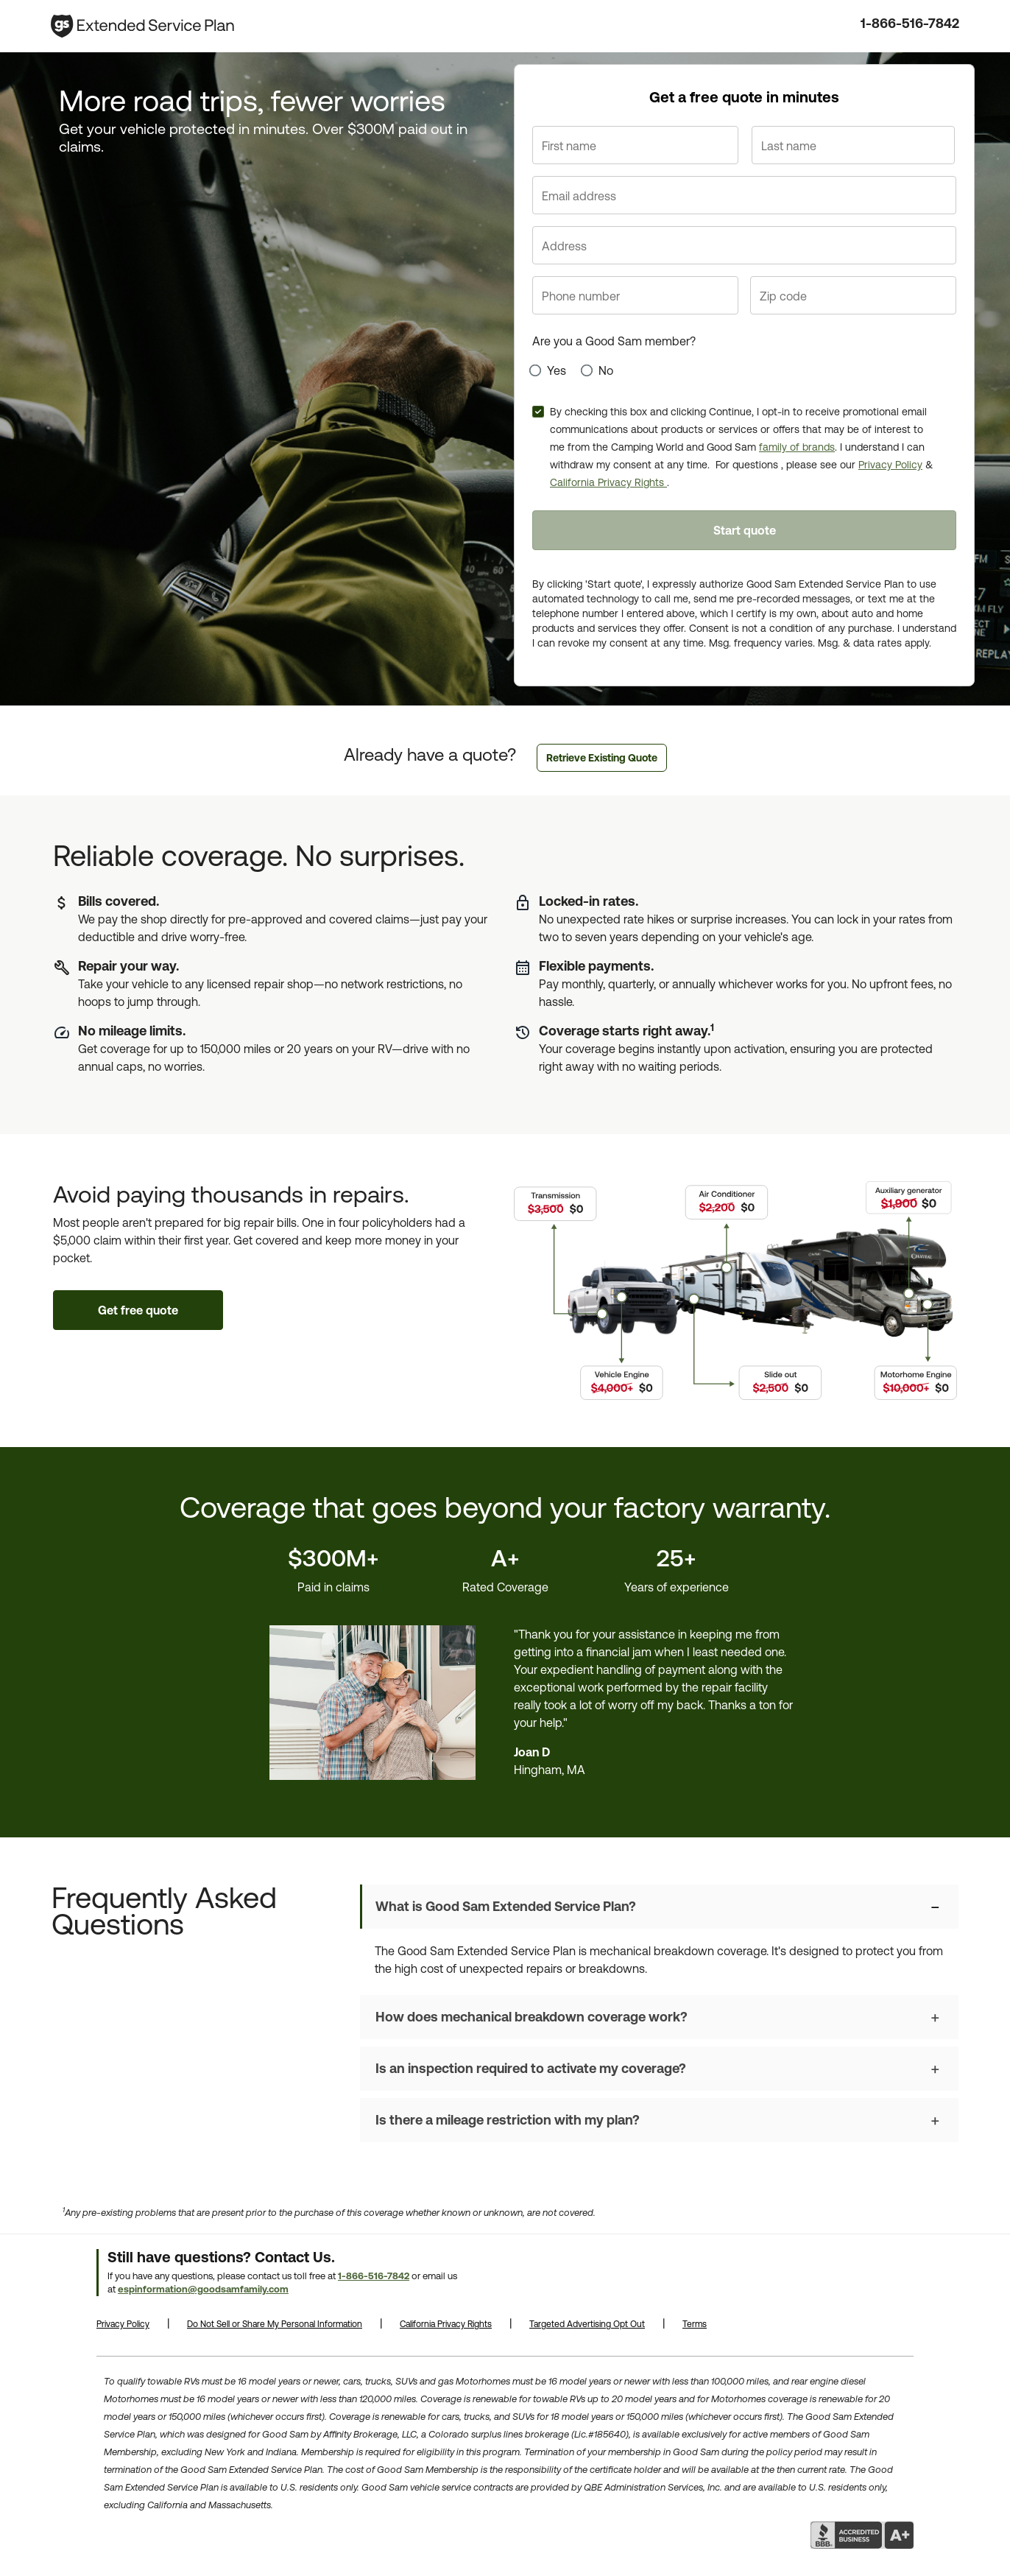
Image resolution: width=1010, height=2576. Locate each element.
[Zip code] (853, 295)
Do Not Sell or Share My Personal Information (274, 2324)
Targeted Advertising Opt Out (587, 2324)
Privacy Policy (890, 465)
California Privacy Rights (608, 482)
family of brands (797, 447)
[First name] (635, 145)
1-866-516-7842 (910, 23)
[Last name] (853, 145)
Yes (556, 370)
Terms (694, 2324)
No (605, 370)
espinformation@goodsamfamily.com (203, 2289)
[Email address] (744, 195)
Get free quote (138, 1310)
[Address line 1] (744, 245)
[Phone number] (635, 295)
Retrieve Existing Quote (601, 758)
